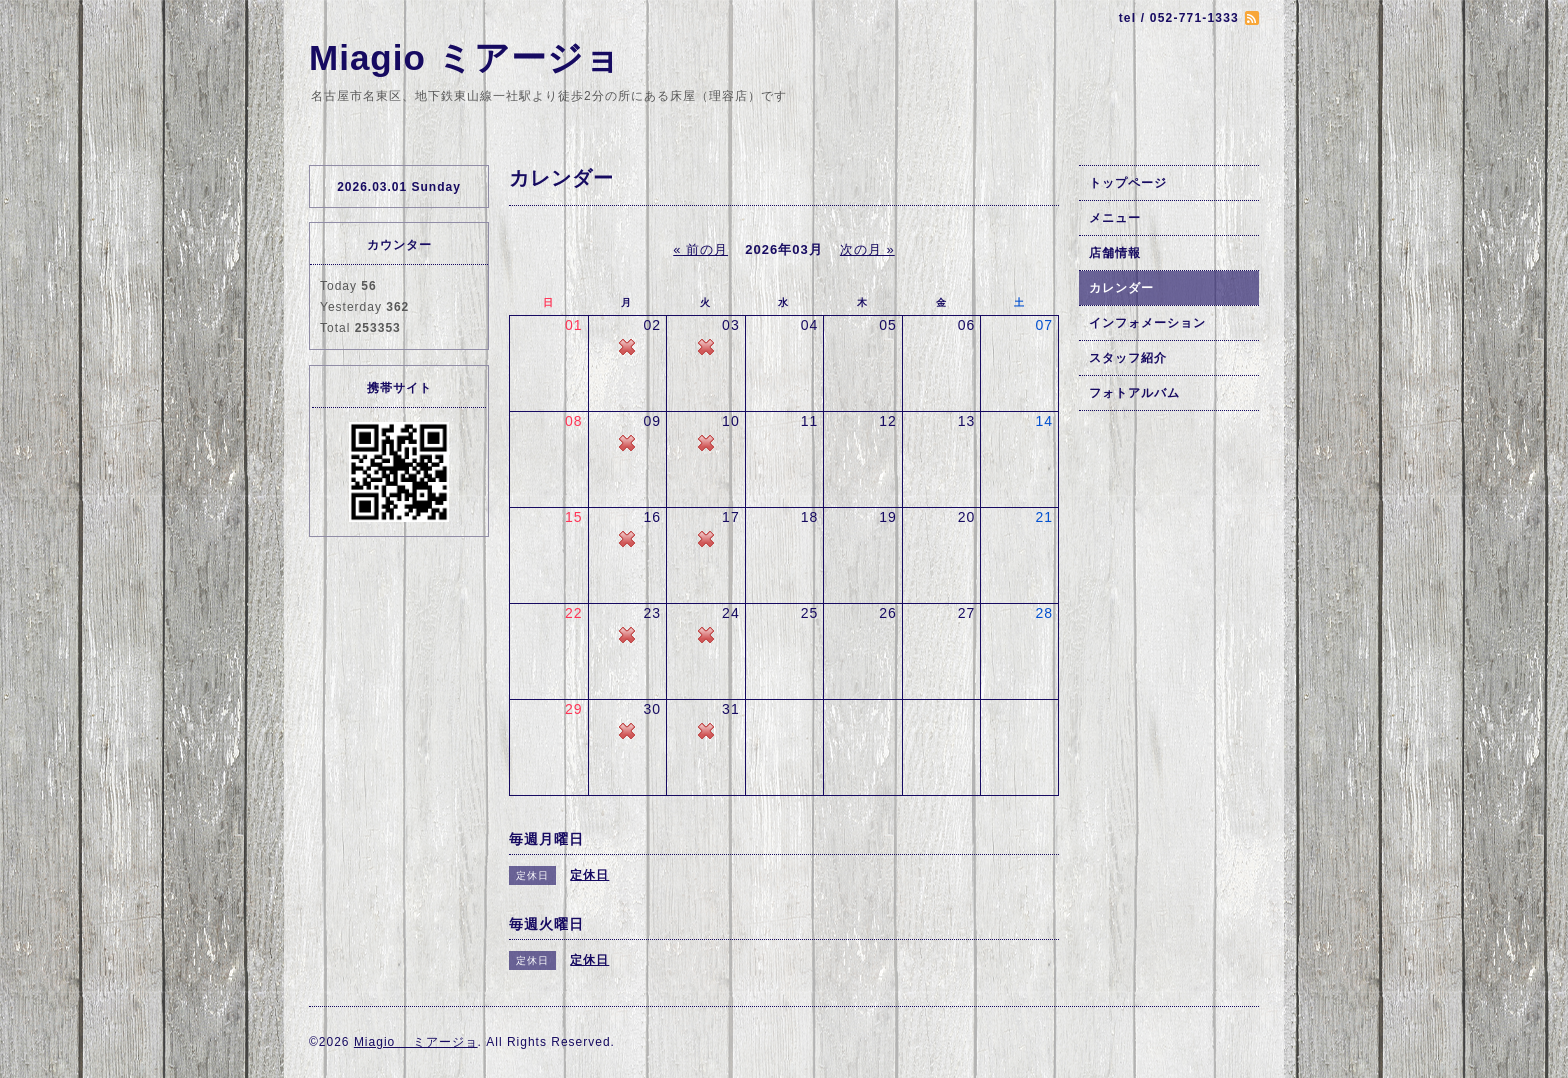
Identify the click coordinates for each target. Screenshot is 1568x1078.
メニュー (1115, 218)
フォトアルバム (1134, 393)
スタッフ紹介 (1128, 358)
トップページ (1128, 183)
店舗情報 (1115, 253)
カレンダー (1121, 288)
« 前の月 (700, 249)
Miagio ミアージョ (465, 57)
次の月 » (867, 249)
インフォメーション (1147, 323)
